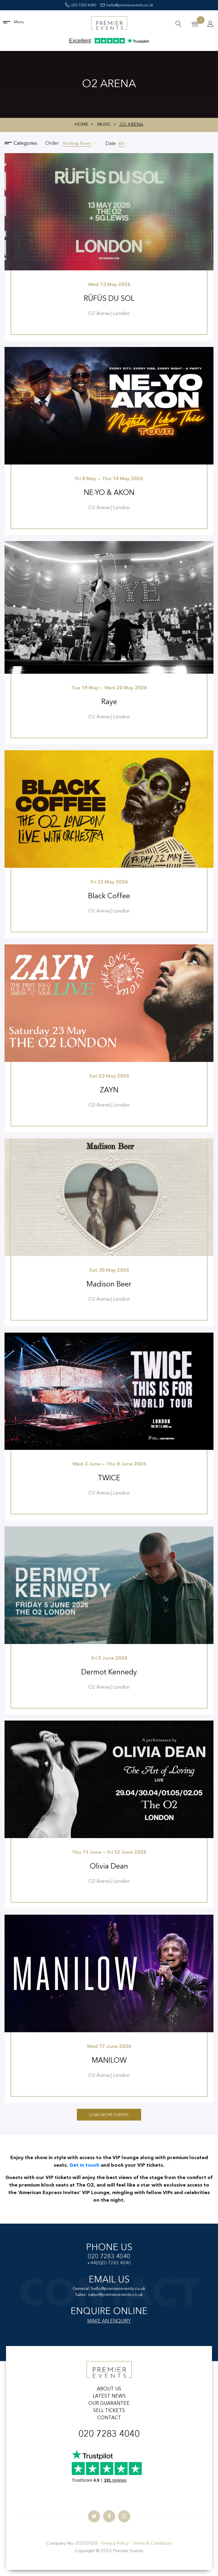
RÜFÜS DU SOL (109, 299)
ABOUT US (109, 2389)
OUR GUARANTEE (109, 2403)
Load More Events (109, 2115)
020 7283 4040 (80, 5)
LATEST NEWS (109, 2396)
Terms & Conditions (152, 2543)
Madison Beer (109, 1284)
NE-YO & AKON (109, 493)
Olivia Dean (109, 1866)
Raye (109, 702)
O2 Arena (131, 124)
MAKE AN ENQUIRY (109, 2321)
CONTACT (109, 2418)
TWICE (109, 1478)
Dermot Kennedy (109, 1672)
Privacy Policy (114, 2543)
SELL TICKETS (109, 2410)
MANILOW (109, 2060)
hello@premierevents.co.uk (126, 5)
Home (81, 124)
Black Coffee (109, 896)
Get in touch (85, 2165)
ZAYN (109, 1090)
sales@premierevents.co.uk (115, 2295)
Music (104, 124)
